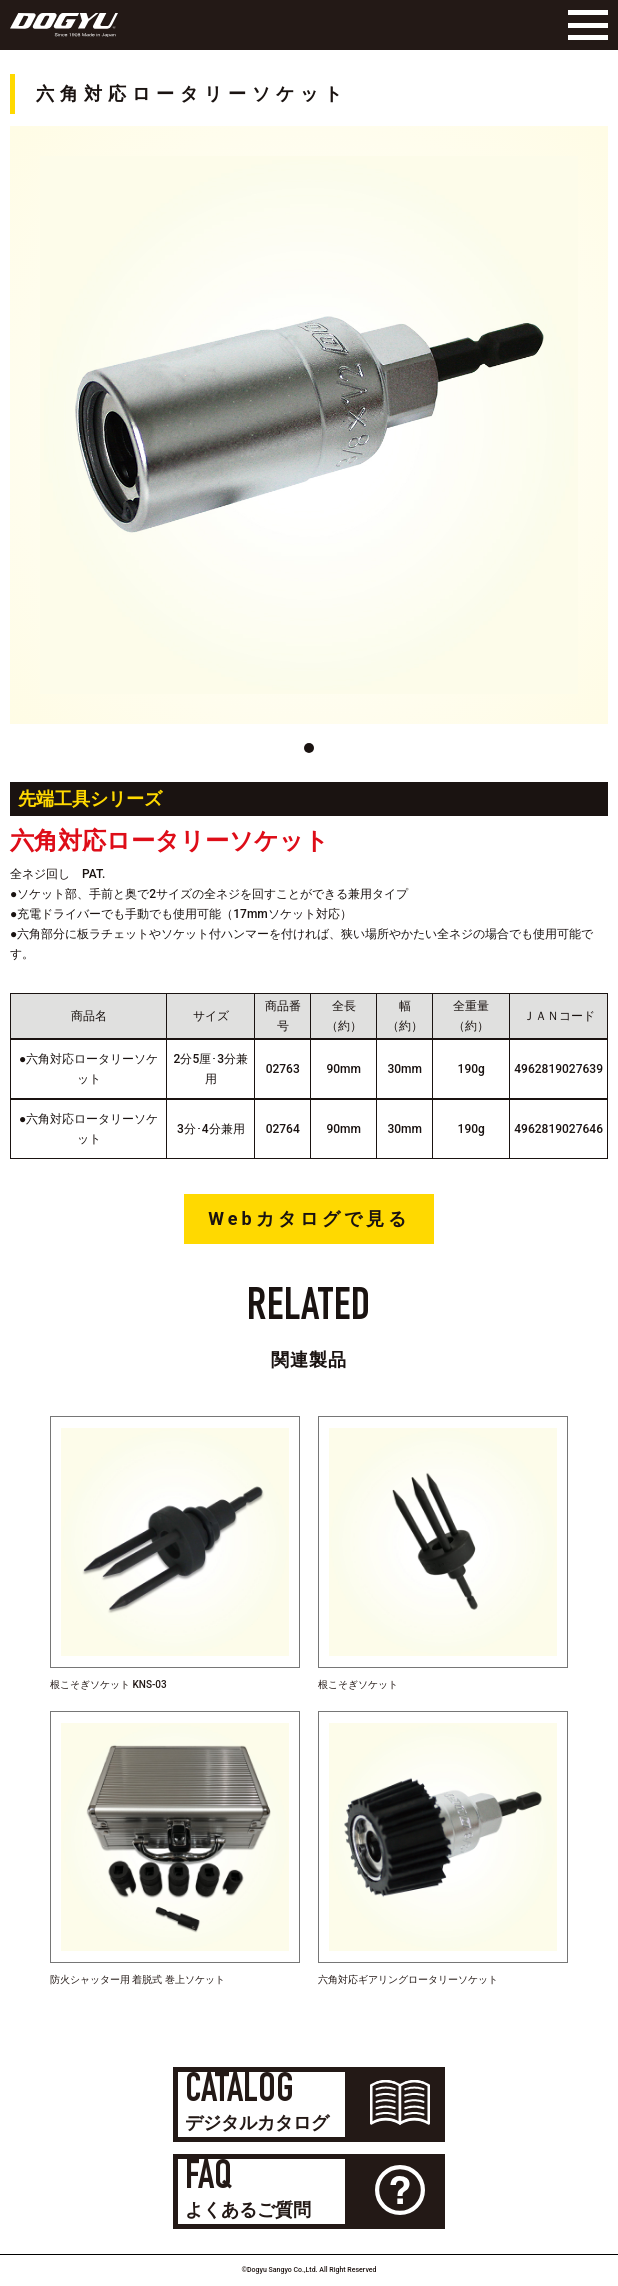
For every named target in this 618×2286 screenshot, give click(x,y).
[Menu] (583, 25)
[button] (309, 748)
